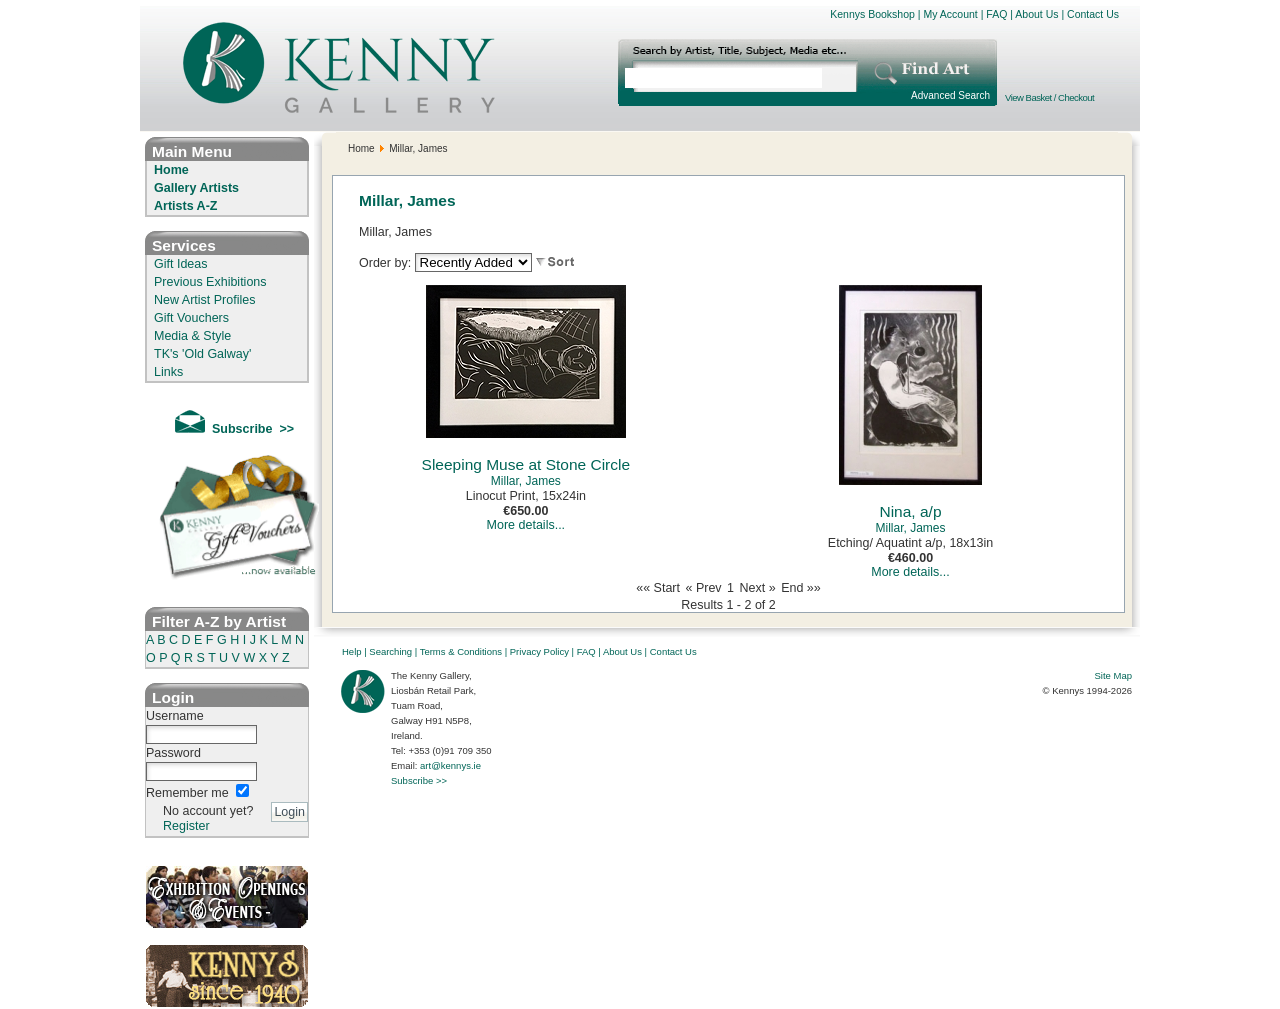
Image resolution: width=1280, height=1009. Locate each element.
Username (175, 716)
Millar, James (526, 481)
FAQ (996, 14)
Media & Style (192, 336)
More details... (526, 525)
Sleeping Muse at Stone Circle (526, 464)
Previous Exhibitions (210, 282)
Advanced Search (950, 95)
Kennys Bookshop (872, 14)
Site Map (1114, 675)
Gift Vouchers (191, 318)
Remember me (187, 793)
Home (171, 170)
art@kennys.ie (450, 765)
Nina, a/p (910, 511)
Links (168, 372)
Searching (390, 651)
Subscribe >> (419, 780)
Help (352, 651)
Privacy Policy (539, 651)
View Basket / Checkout (1049, 97)
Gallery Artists (196, 188)
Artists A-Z (185, 206)
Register (186, 826)
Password (173, 753)
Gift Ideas (181, 264)
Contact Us (1093, 14)
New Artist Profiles (204, 300)
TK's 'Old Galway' (202, 354)
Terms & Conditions (461, 651)
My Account (950, 14)
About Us (1036, 14)
